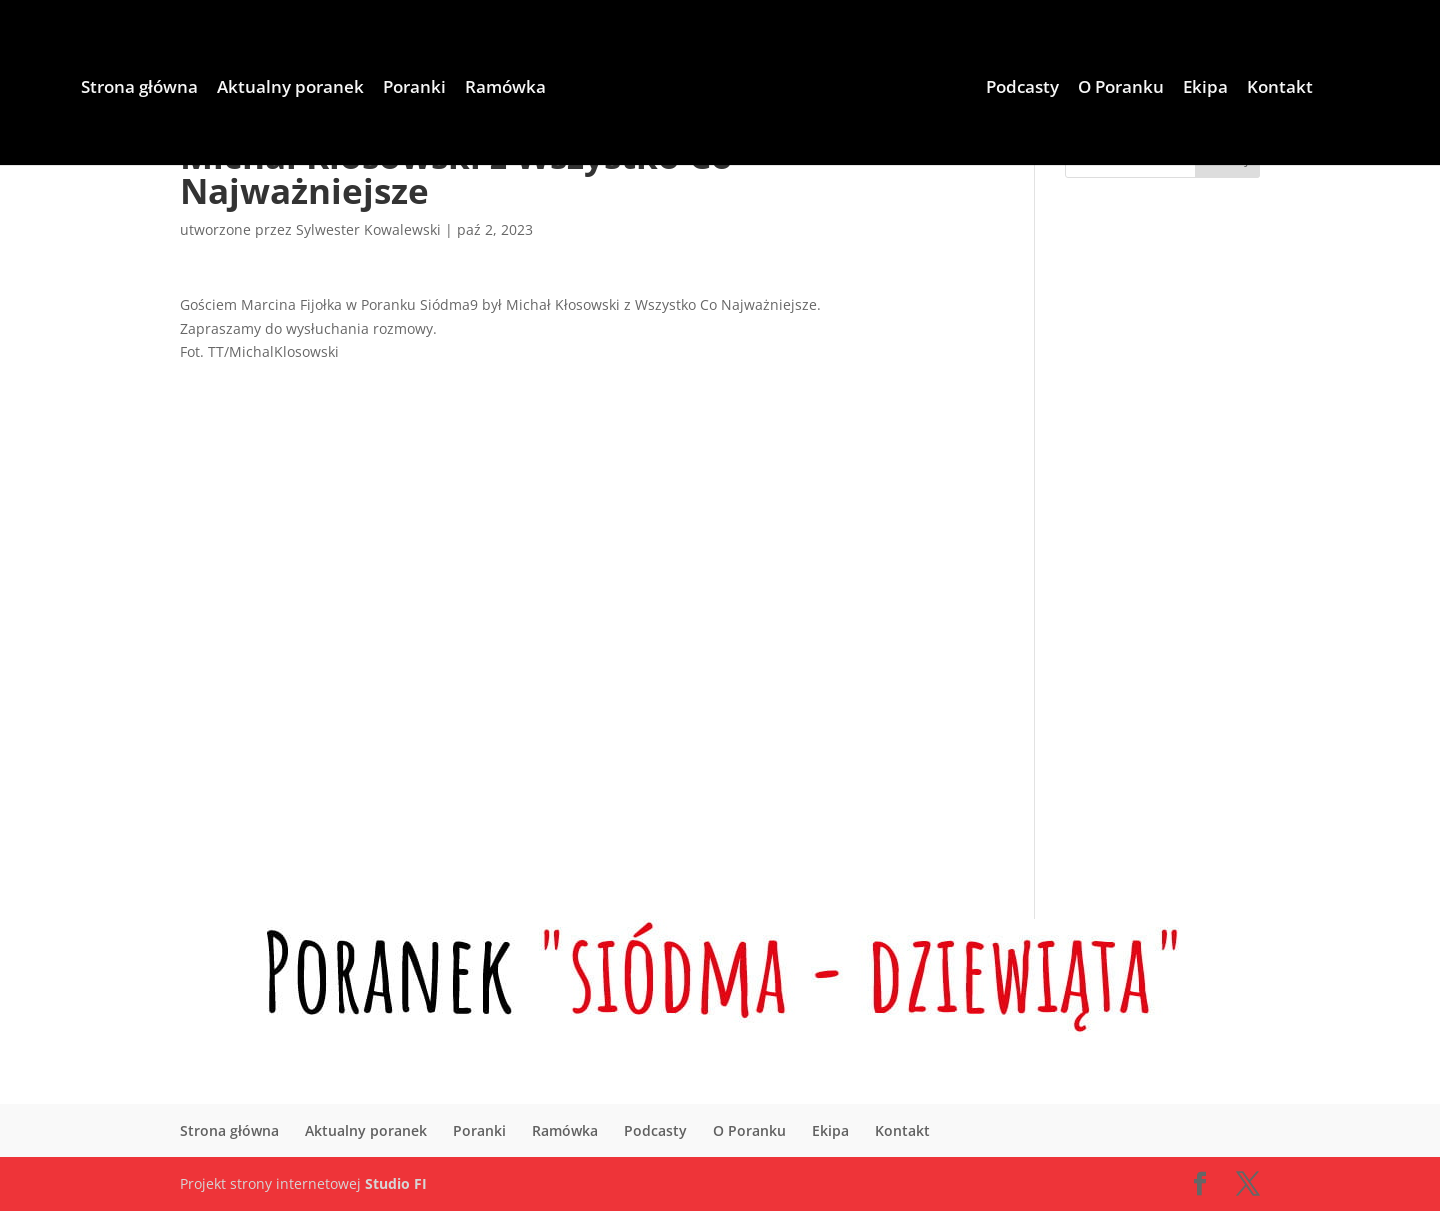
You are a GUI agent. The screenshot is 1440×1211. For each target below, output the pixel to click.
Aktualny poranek (290, 89)
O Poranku (1121, 89)
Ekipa (1205, 89)
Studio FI (396, 1183)
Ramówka (505, 89)
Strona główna (139, 89)
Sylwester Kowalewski (368, 229)
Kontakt (1280, 89)
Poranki (414, 89)
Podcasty (1022, 89)
